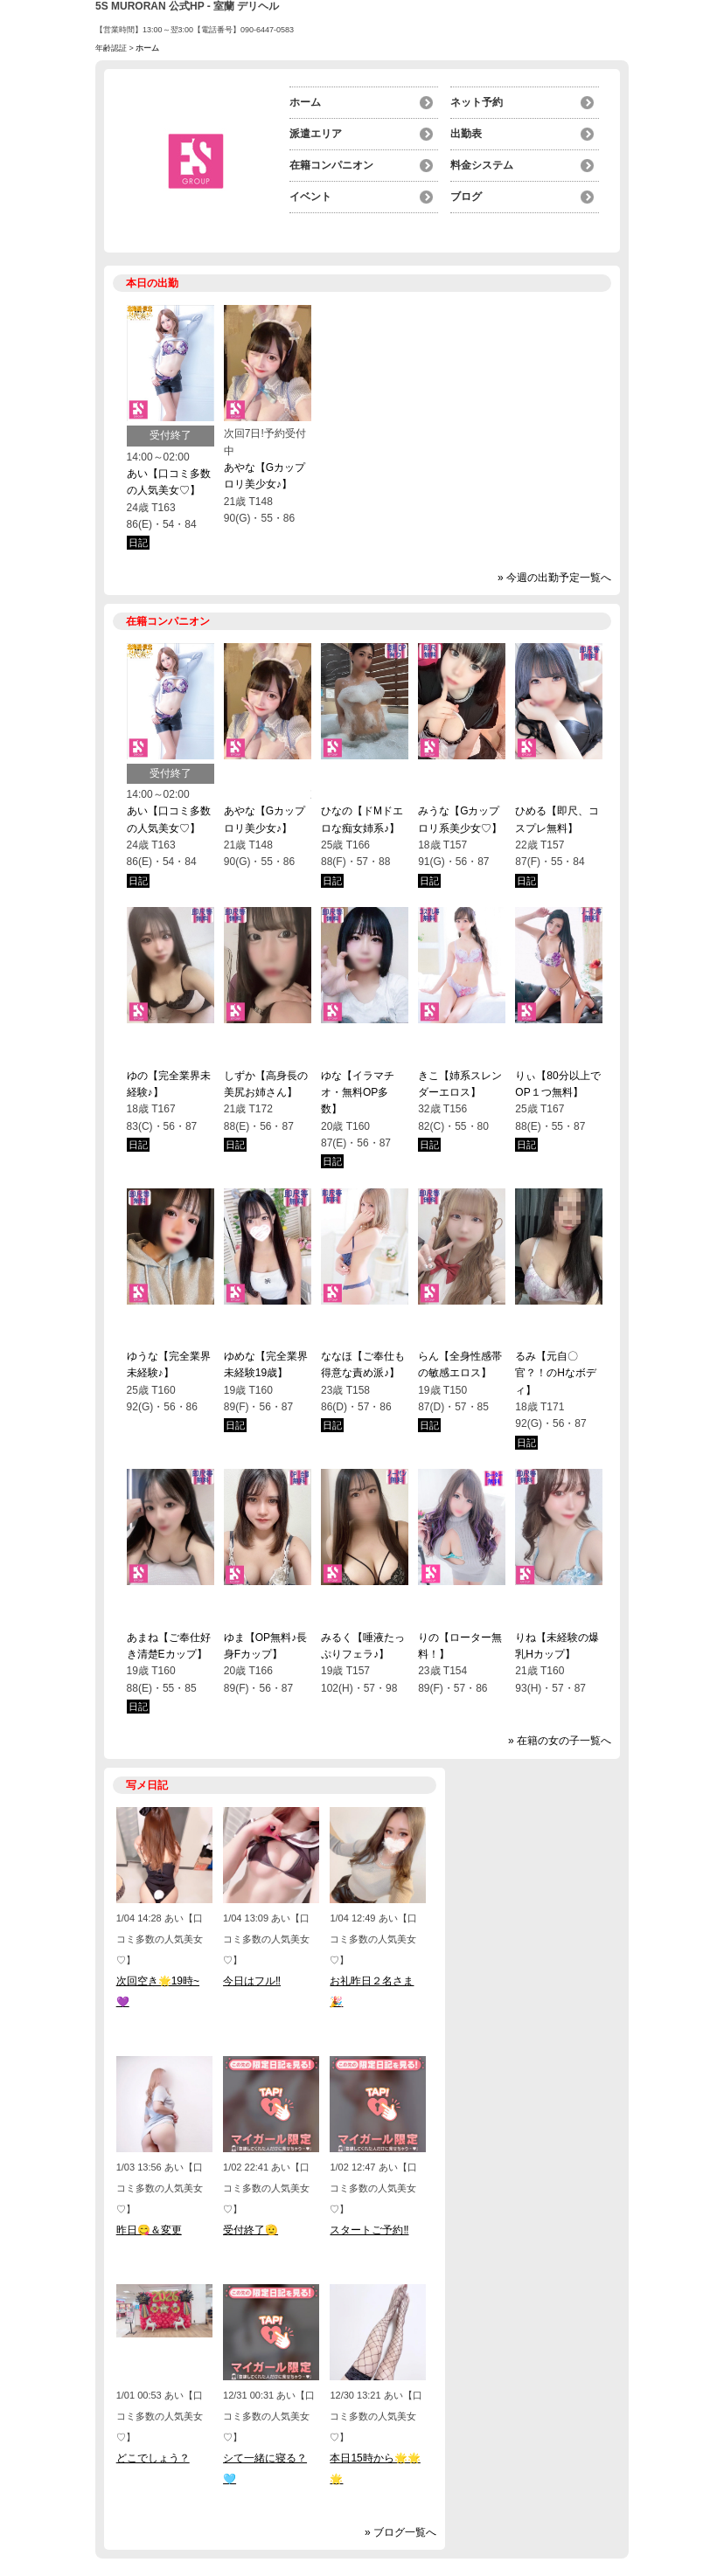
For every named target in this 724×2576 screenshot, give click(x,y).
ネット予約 (476, 102)
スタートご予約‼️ (369, 2230)
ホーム (305, 102)
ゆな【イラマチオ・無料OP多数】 (357, 1093)
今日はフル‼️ (252, 1981)
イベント (310, 196)
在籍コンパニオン (331, 165)
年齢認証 (111, 48)
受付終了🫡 (250, 2230)
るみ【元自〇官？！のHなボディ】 (555, 1373)
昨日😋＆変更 (149, 2230)
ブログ (466, 196)
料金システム (481, 165)
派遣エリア (315, 134)
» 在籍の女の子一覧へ (559, 1741)
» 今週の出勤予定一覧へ (554, 577)
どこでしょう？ (153, 2458)
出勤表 (466, 134)
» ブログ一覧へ (400, 2532)
